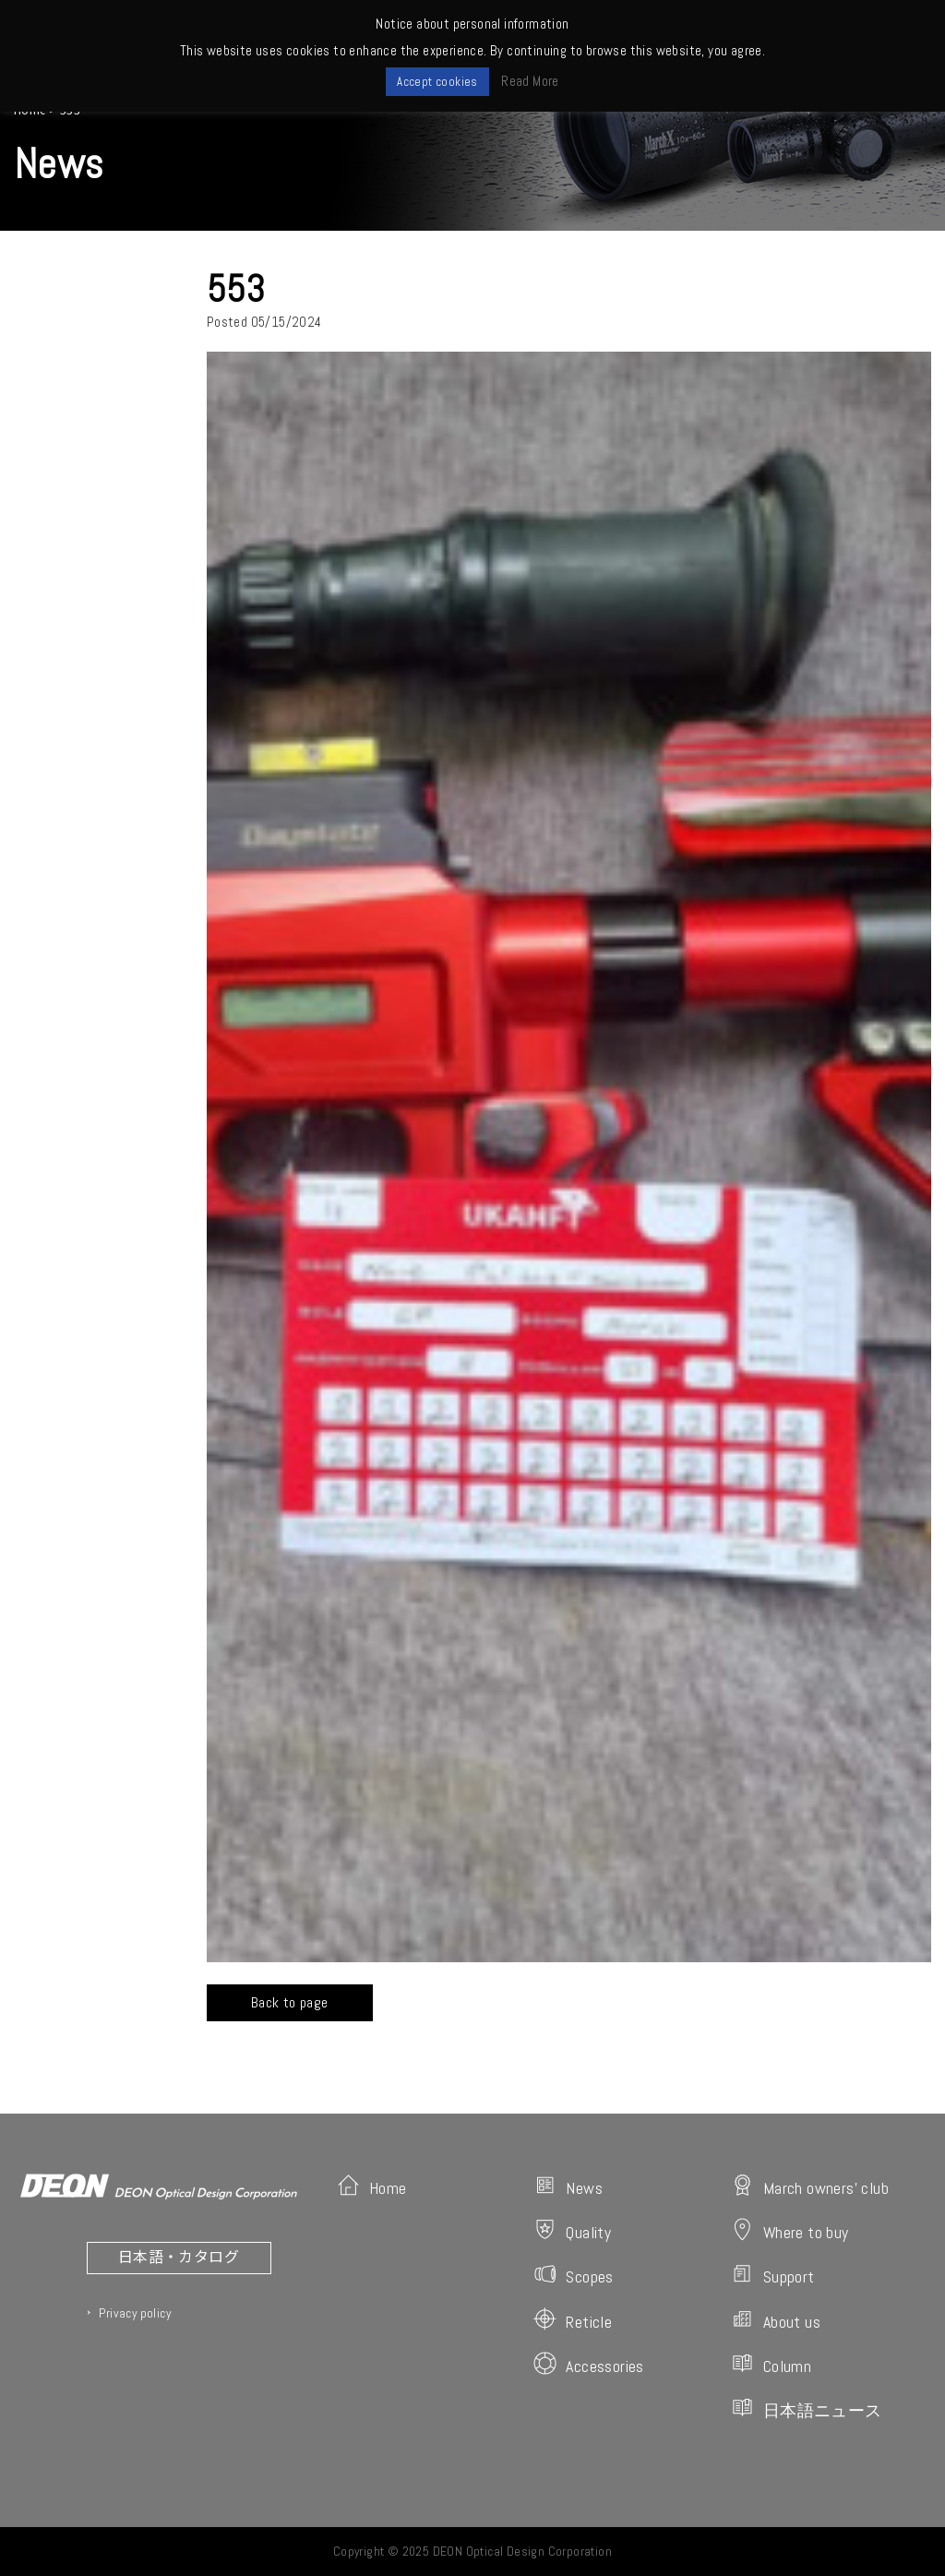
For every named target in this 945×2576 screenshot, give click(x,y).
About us (775, 2319)
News (568, 2186)
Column (771, 2364)
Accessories (588, 2364)
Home (372, 2186)
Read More (530, 81)
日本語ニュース (806, 2408)
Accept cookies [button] (437, 82)
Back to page (290, 2002)
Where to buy (790, 2230)
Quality (572, 2230)
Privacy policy (135, 2313)
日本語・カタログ (178, 2256)
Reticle (572, 2319)
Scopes (573, 2274)
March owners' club (810, 2186)
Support (773, 2274)
